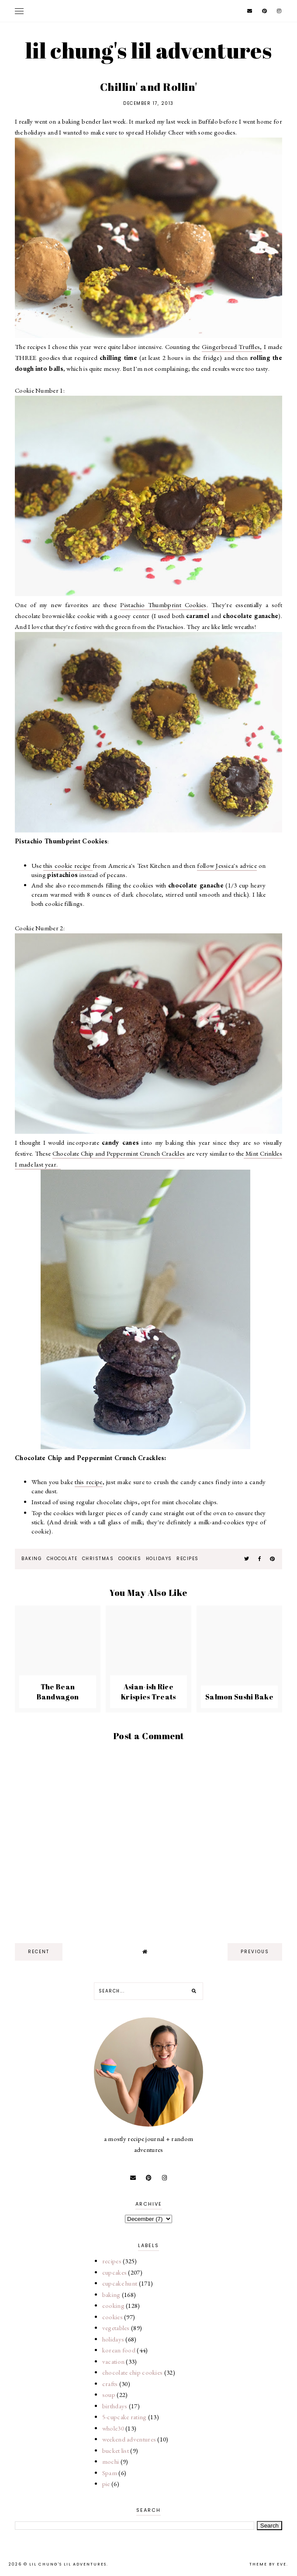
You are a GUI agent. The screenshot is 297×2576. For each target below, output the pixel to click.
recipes (187, 1558)
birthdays (115, 2406)
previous (255, 1951)
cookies (130, 1558)
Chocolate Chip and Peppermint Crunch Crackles (118, 1153)
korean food (118, 2350)
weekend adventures (129, 2439)
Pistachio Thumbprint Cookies (163, 605)
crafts (110, 2383)
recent (38, 1951)
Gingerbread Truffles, (232, 346)
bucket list (115, 2450)
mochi (110, 2461)
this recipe (88, 1482)
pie (106, 2483)
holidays (159, 1558)
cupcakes (114, 2272)
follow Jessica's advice (226, 865)
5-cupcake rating (124, 2417)
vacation (113, 2361)
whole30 (113, 2428)
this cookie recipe (67, 865)
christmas (98, 1558)
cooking (113, 2305)
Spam (109, 2473)
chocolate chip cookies (132, 2372)
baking (31, 1558)
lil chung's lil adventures (148, 50)
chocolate (62, 1558)
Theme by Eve (268, 2564)
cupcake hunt (120, 2283)
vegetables (116, 2328)
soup (108, 2394)
